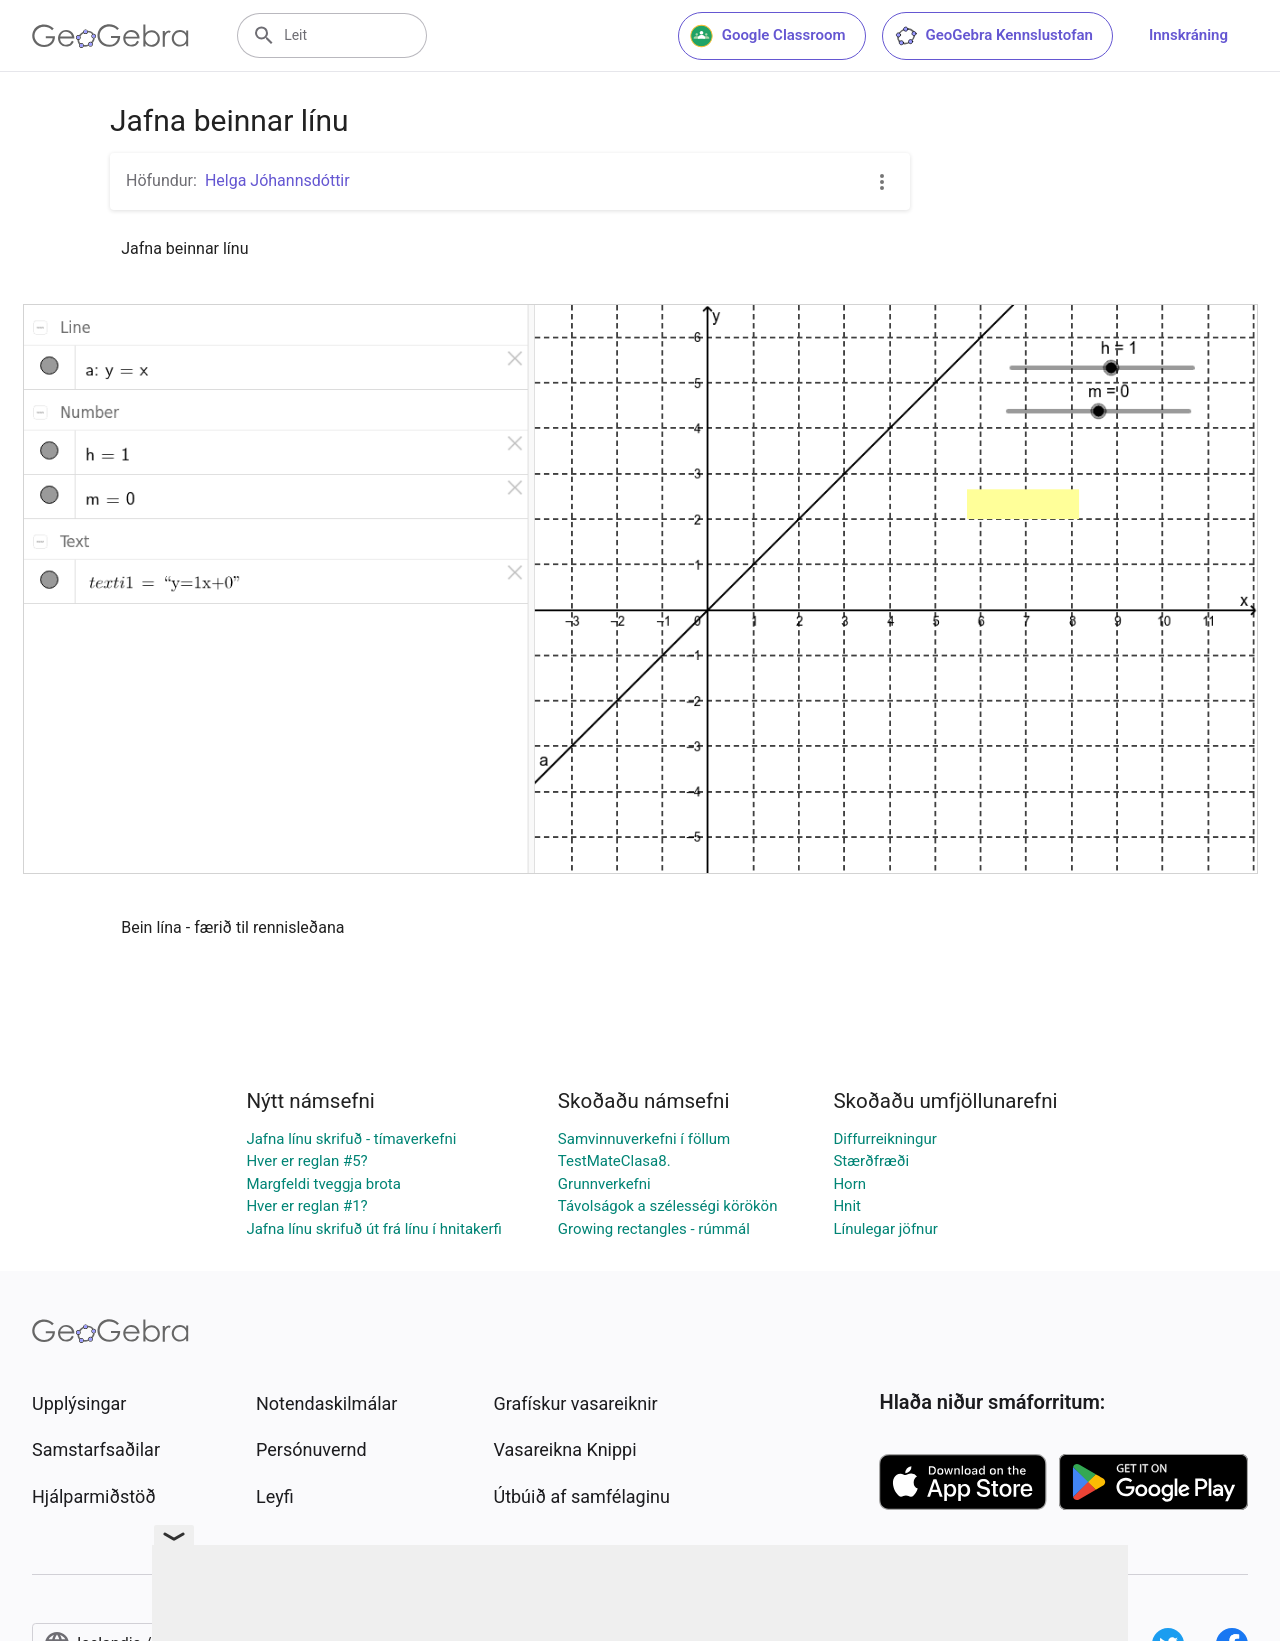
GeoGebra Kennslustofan (993, 36)
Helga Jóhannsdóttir (277, 180)
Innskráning (1188, 35)
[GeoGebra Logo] (110, 36)
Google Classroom (768, 36)
